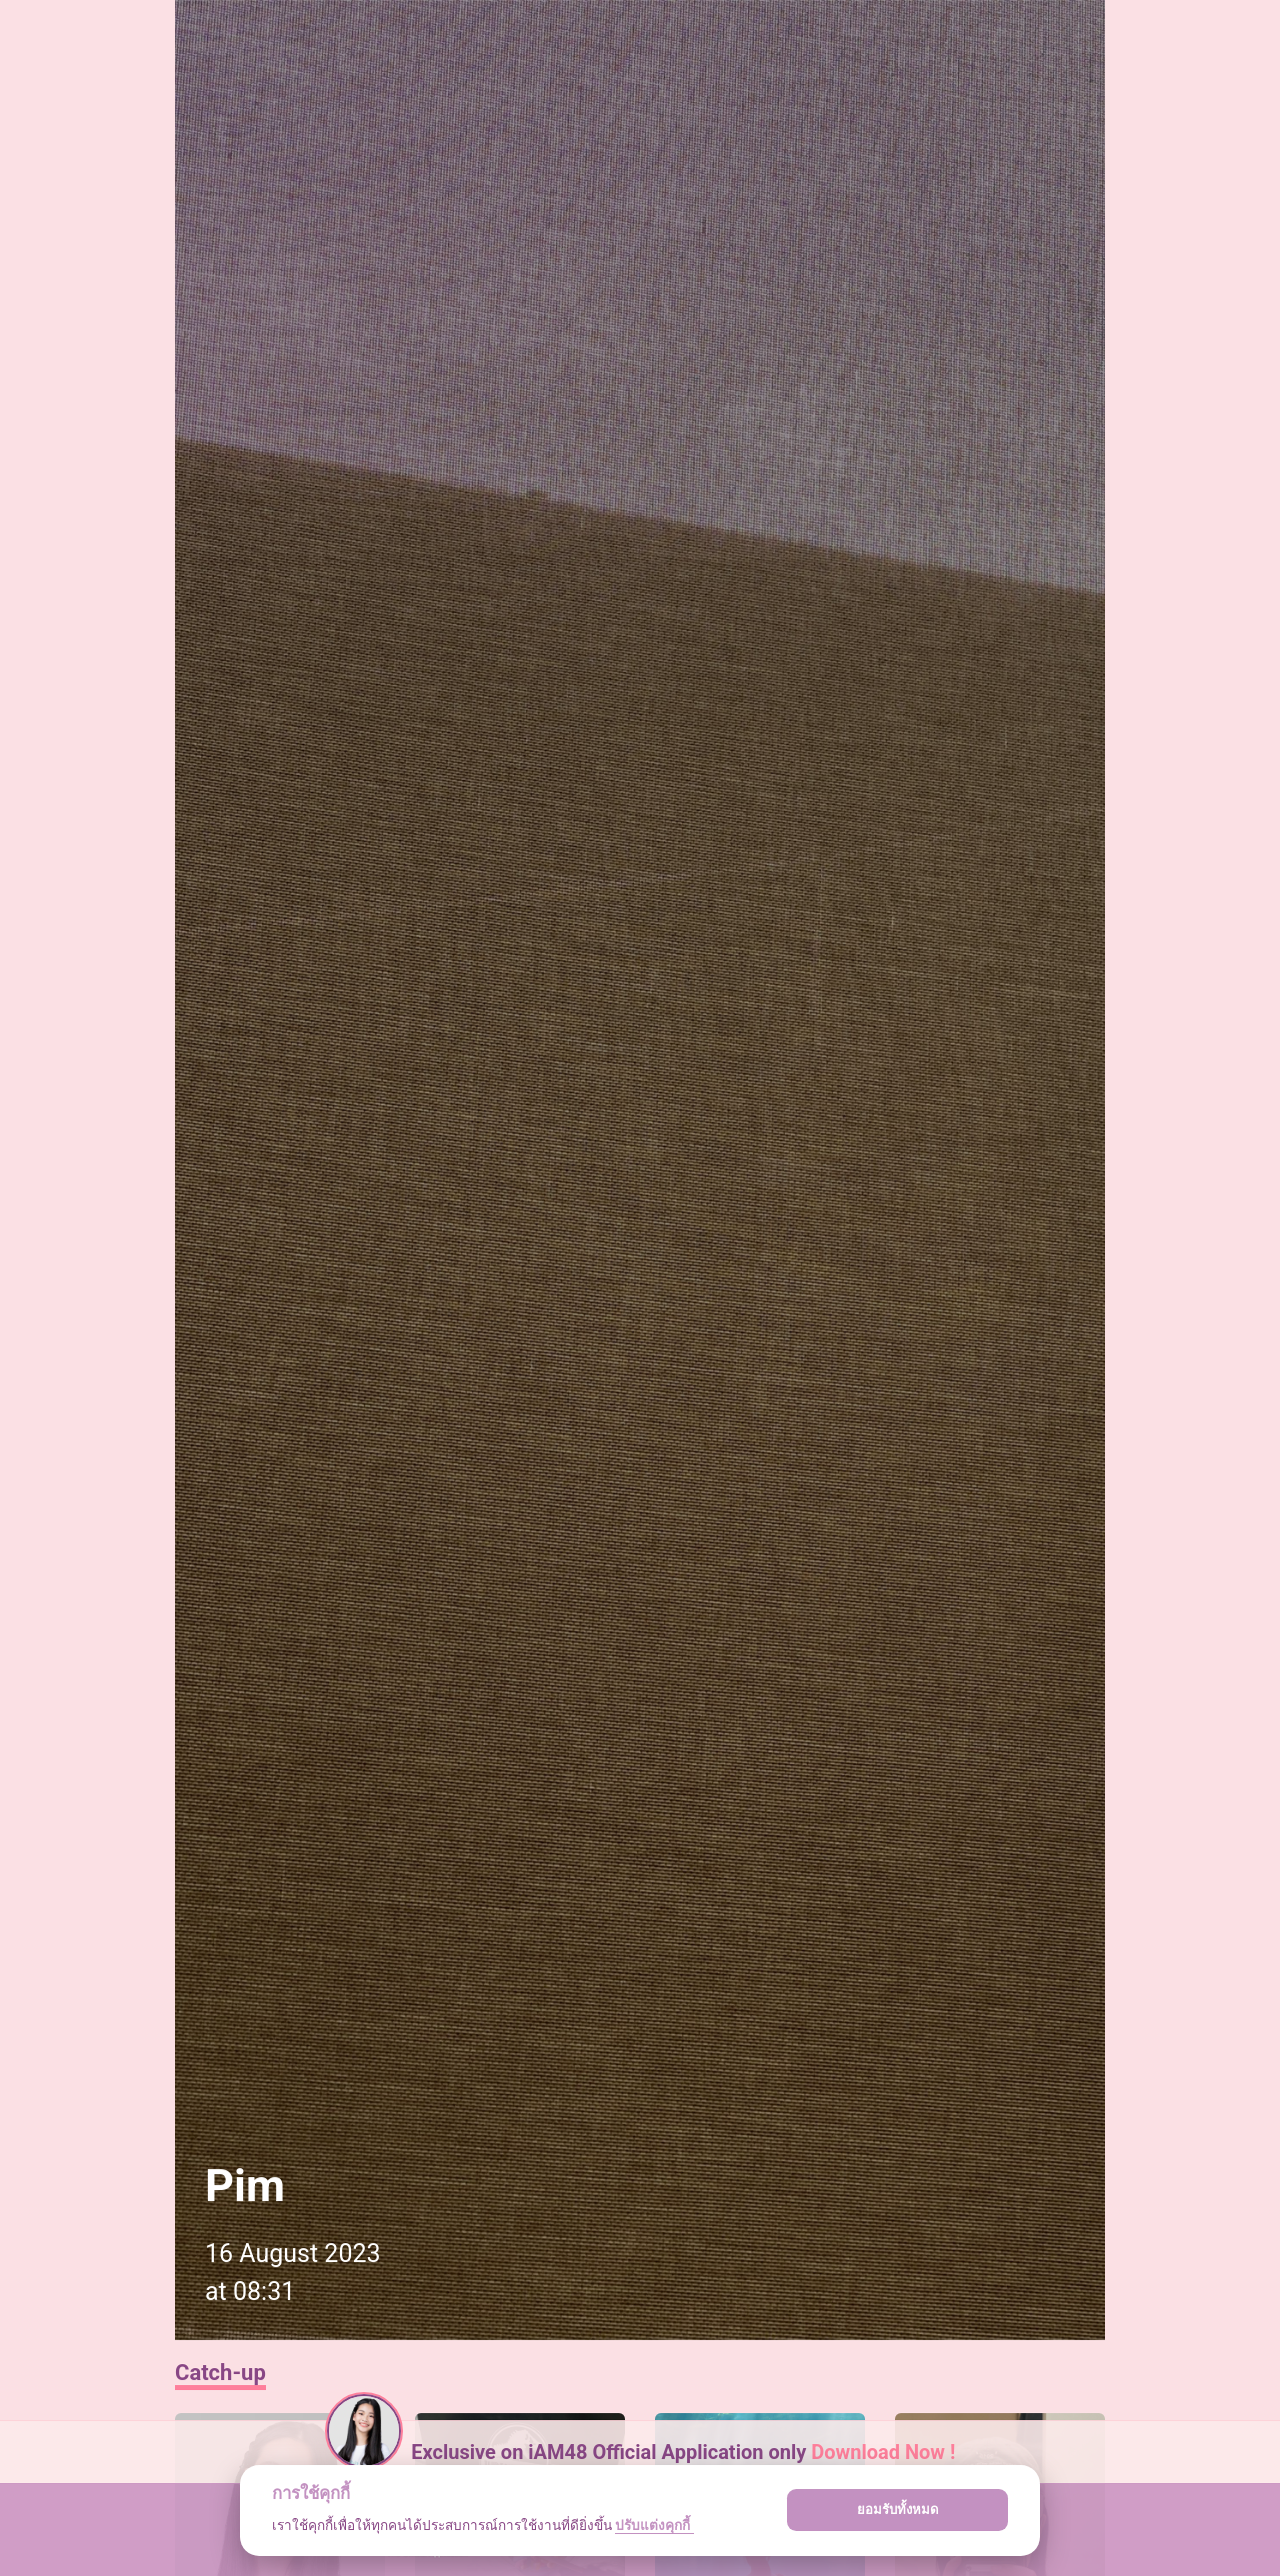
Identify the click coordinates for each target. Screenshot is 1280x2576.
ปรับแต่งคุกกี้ (654, 2525)
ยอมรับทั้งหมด (898, 2509)
